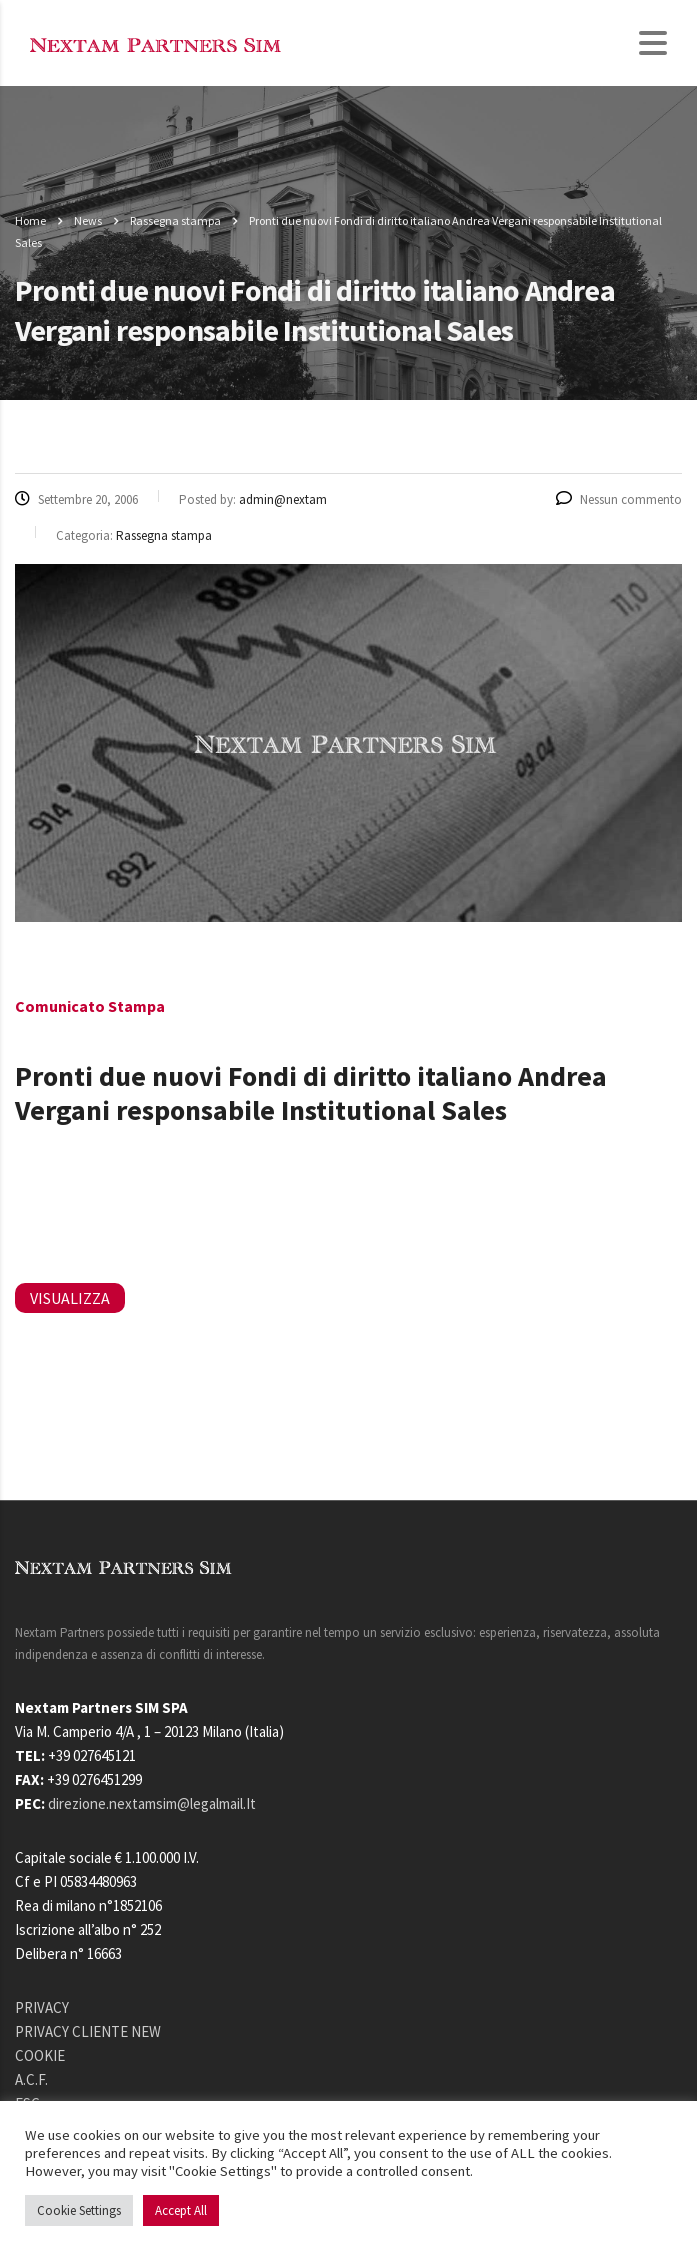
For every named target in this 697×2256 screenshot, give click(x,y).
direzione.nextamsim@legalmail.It (152, 1803)
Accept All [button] (181, 2210)
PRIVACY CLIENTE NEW (88, 2031)
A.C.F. (31, 2079)
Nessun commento (619, 499)
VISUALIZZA (70, 1298)
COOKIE (40, 2055)
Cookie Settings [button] (79, 2210)
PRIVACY (42, 2007)
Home (30, 220)
